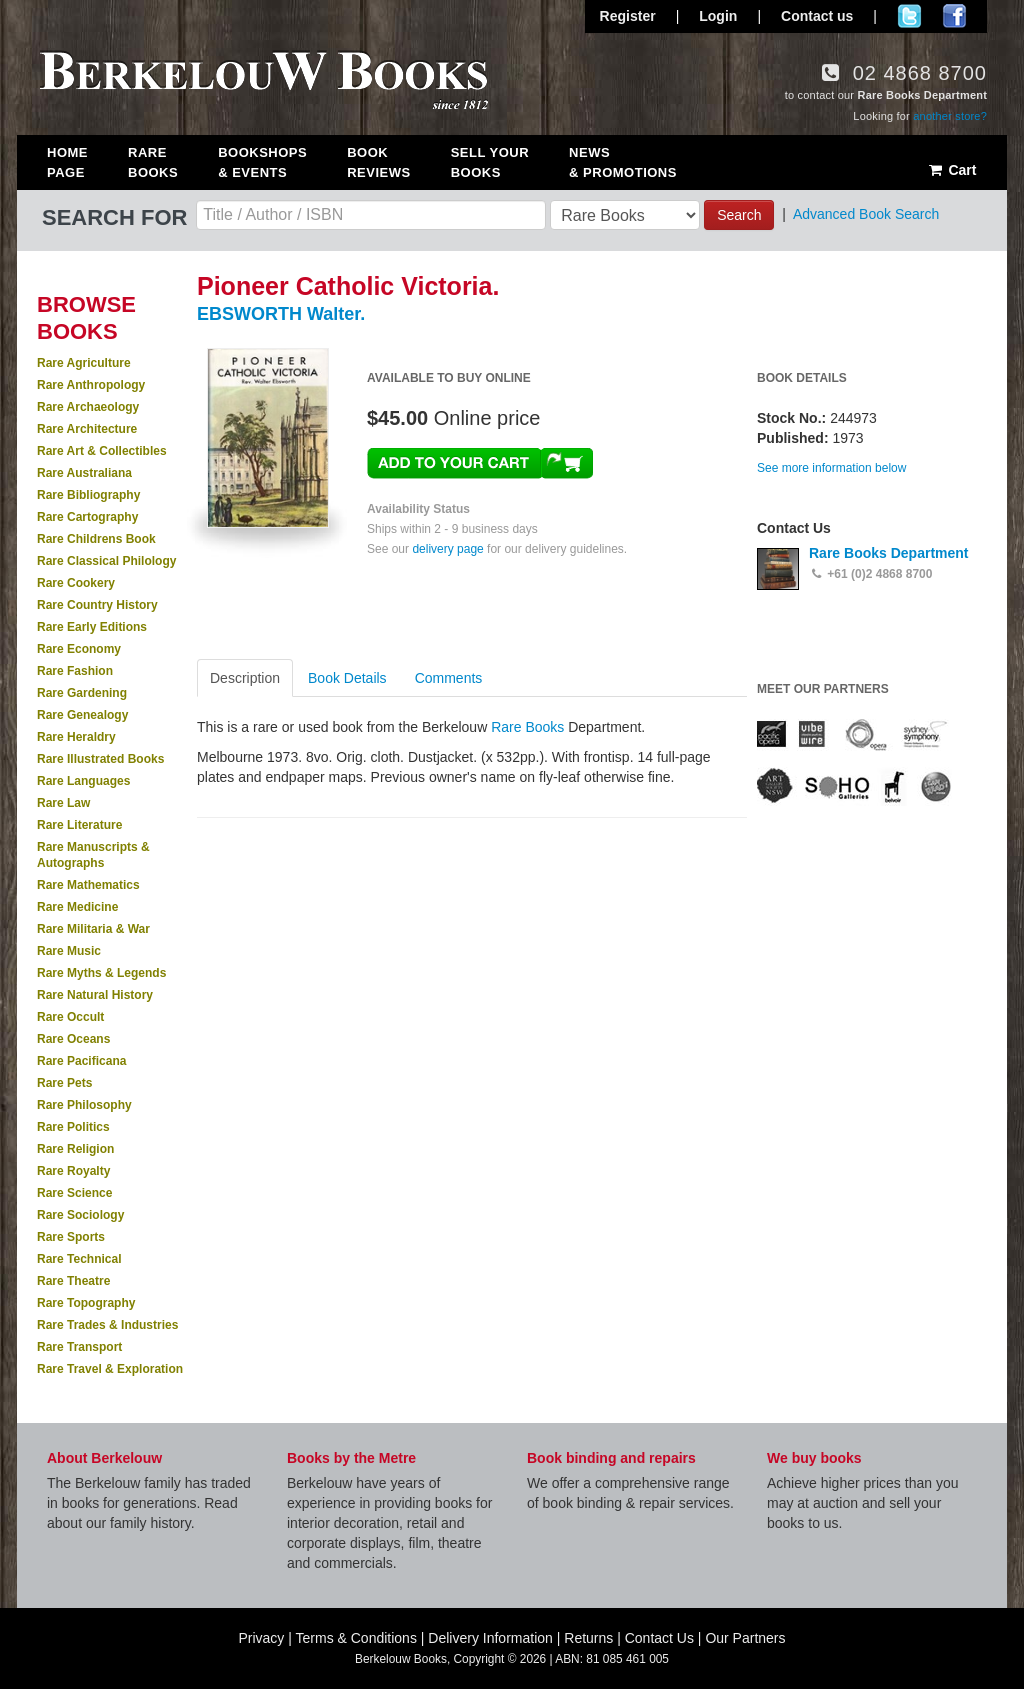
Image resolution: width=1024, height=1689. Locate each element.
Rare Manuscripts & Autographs (93, 855)
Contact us (817, 16)
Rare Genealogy (82, 715)
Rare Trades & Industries (107, 1325)
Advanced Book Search (866, 214)
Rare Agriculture (84, 363)
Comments (449, 678)
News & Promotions (623, 162)
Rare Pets (64, 1083)
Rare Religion (75, 1149)
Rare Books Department (889, 553)
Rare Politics (73, 1127)
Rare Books (153, 162)
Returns (588, 1638)
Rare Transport (79, 1347)
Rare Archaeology (88, 407)
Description (245, 678)
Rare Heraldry (76, 737)
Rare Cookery (76, 583)
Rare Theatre (73, 1281)
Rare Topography (86, 1303)
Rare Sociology (80, 1215)
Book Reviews (378, 162)
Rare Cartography (87, 517)
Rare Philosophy (84, 1105)
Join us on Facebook (954, 16)
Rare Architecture (87, 429)
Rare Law (63, 803)
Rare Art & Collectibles (102, 451)
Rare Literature (79, 825)
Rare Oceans (73, 1039)
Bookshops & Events (262, 162)
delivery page (447, 549)
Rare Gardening (82, 693)
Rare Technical (79, 1259)
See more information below (831, 468)
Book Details (347, 678)
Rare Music (69, 951)
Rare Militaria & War (93, 929)
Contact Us (659, 1638)
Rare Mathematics (88, 885)
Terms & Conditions (356, 1638)
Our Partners (745, 1638)
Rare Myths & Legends (101, 973)
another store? (950, 116)
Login (718, 16)
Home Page (67, 162)
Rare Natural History (95, 995)
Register (628, 16)
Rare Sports (71, 1237)
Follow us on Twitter (909, 16)
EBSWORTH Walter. (281, 314)
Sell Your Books (490, 162)
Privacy (261, 1638)
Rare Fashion (75, 671)
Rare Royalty (73, 1171)
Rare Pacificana (81, 1061)
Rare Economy (79, 649)
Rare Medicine (77, 907)
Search (739, 215)
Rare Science (74, 1193)
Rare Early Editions (92, 627)
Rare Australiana (84, 473)
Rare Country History (97, 605)
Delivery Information (490, 1638)
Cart (951, 170)
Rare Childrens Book (96, 539)
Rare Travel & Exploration (110, 1369)
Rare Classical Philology (106, 561)
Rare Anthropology (91, 385)
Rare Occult (70, 1017)
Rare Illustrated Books (100, 759)
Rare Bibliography (88, 495)
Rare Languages (83, 781)
